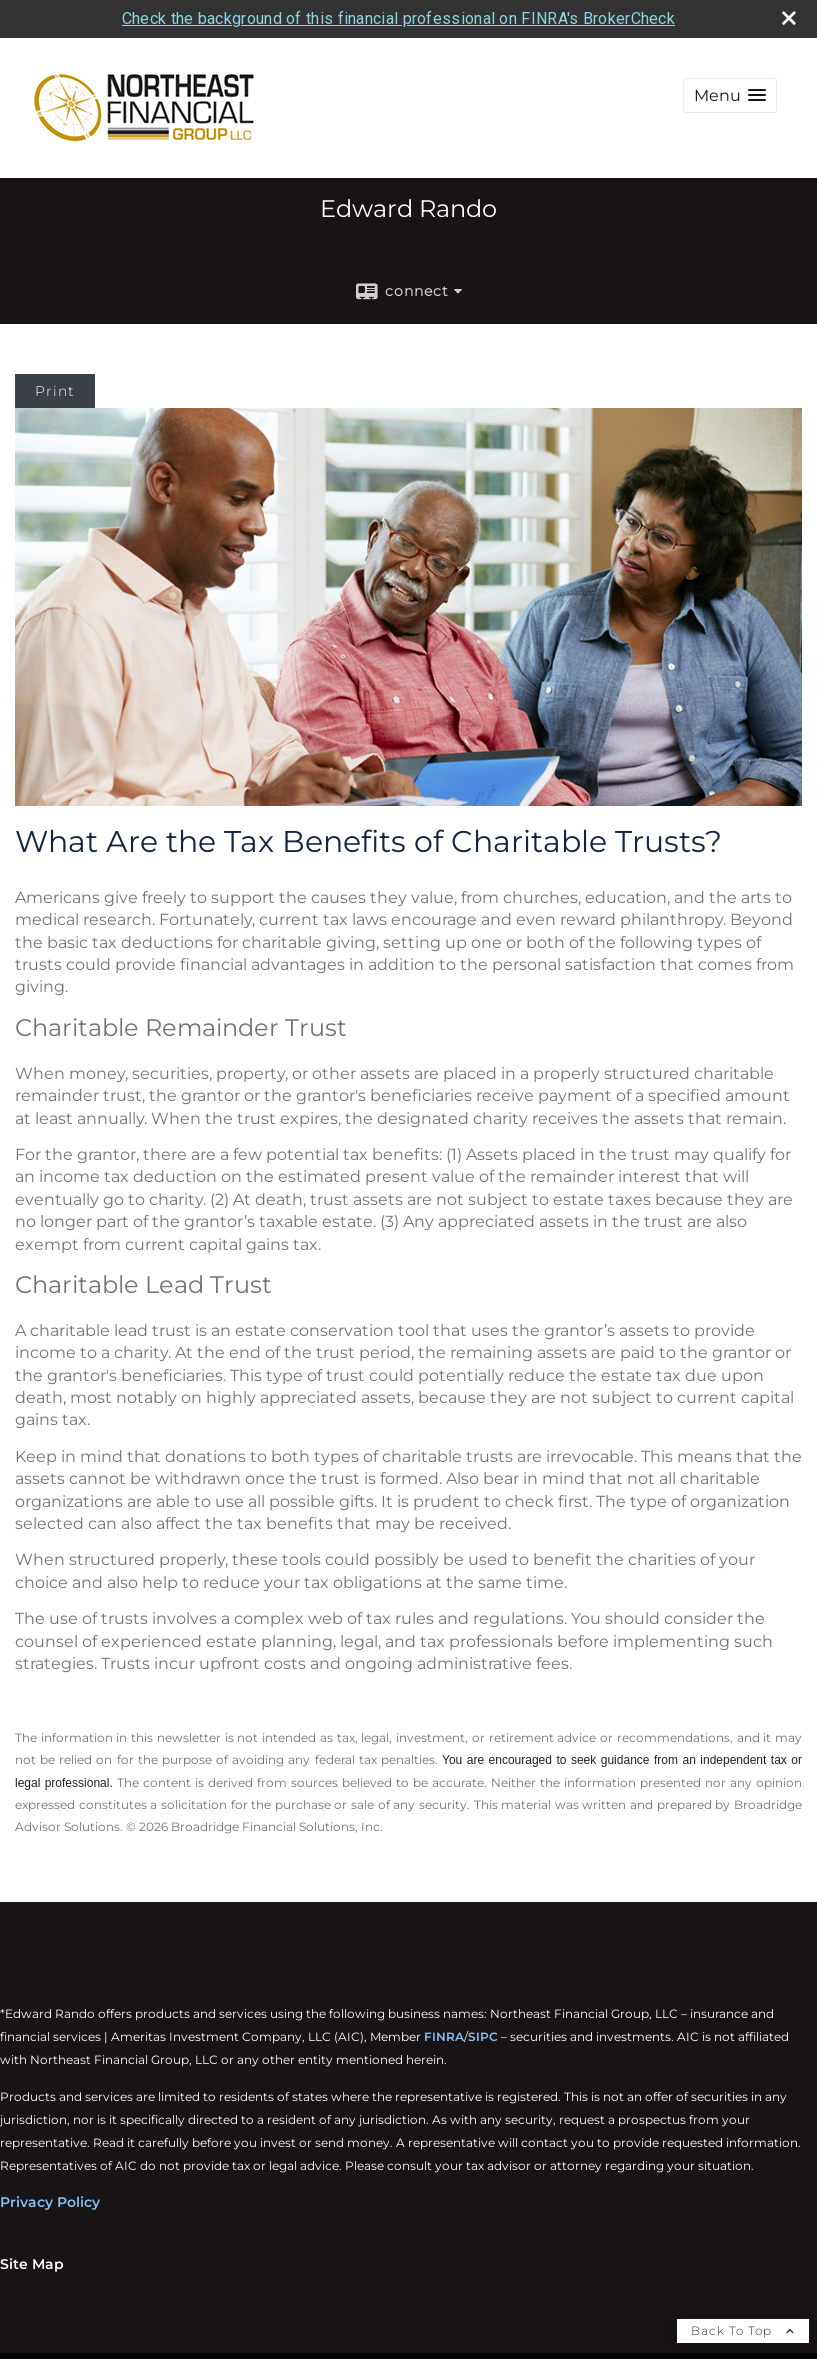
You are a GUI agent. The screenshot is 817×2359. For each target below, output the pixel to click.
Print (55, 391)
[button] (730, 95)
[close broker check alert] (789, 17)
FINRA (444, 2035)
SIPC (483, 2035)
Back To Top (743, 2329)
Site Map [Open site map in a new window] (32, 2263)
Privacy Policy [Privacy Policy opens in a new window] (50, 2201)
